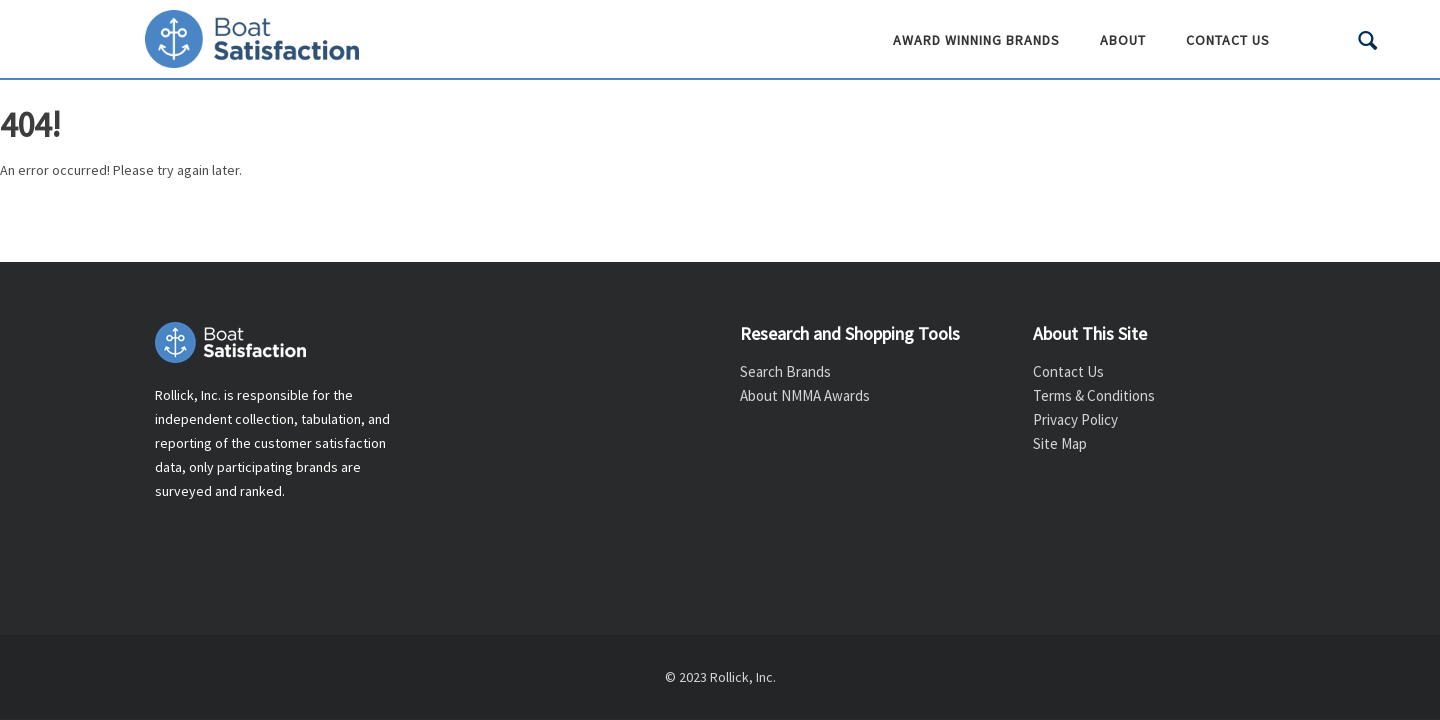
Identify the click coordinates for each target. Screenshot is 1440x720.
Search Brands (785, 371)
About (1123, 40)
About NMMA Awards (805, 395)
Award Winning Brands (976, 40)
